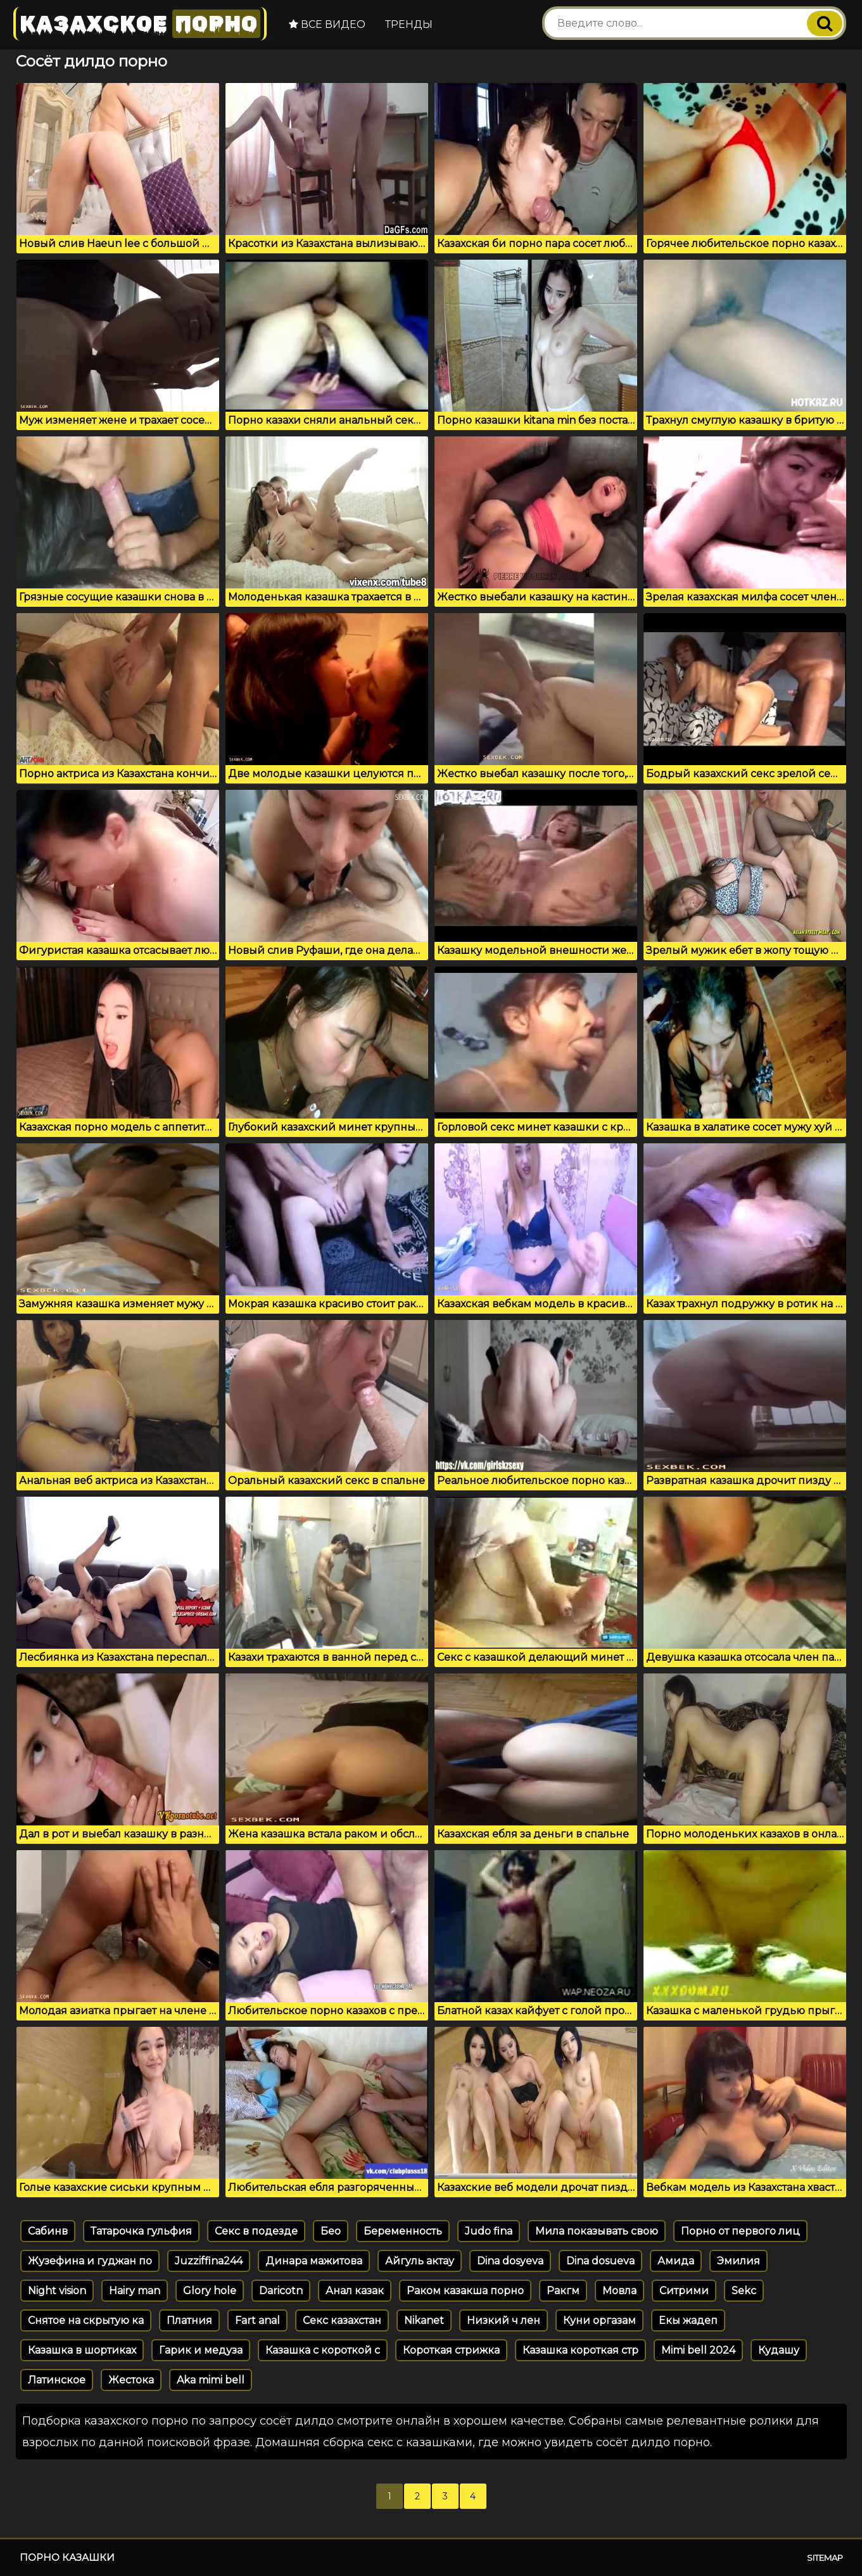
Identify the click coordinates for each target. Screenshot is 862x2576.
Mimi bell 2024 (698, 2350)
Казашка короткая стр (580, 2350)
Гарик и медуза (201, 2350)
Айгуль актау (419, 2261)
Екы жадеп (688, 2320)
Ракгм (563, 2291)
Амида (675, 2261)
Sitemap (825, 2558)
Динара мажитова (313, 2261)
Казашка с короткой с (322, 2350)
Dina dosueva (600, 2261)
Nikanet (424, 2320)
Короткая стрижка (451, 2350)
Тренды (409, 24)
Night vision (57, 2291)
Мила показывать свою (596, 2231)
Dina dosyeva (510, 2261)
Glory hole (209, 2291)
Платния (189, 2320)
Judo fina (488, 2231)
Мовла (619, 2291)
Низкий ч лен (503, 2320)
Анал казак (355, 2291)
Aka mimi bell (210, 2380)
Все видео (327, 24)
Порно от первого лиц (740, 2231)
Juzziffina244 (209, 2261)
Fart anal (257, 2320)
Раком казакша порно (465, 2291)
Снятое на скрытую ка (86, 2320)
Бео (330, 2231)
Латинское (57, 2380)
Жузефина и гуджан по (90, 2261)
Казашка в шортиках (82, 2350)
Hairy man (134, 2291)
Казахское (140, 24)
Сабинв (48, 2231)
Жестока (131, 2380)
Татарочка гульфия (141, 2231)
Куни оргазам (599, 2320)
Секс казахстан (342, 2320)
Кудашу (778, 2350)
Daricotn (281, 2291)
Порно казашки (67, 2557)
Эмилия (738, 2261)
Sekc (744, 2291)
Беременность (403, 2231)
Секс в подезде (256, 2231)
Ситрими (684, 2291)
